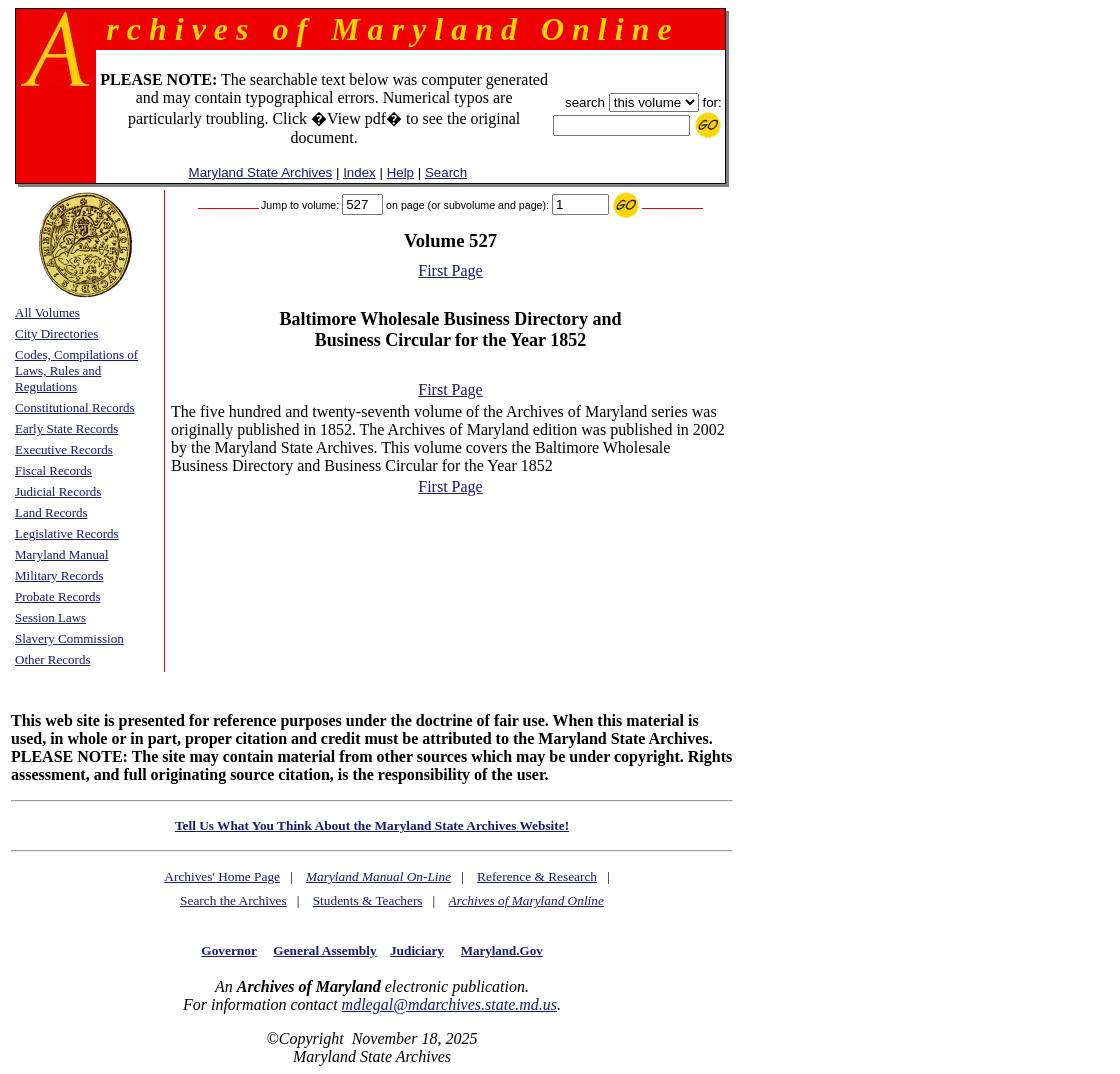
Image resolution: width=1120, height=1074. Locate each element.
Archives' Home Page (222, 876)
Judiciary (417, 950)
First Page (450, 270)
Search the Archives (233, 900)
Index (359, 172)
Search (446, 172)
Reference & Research (537, 876)
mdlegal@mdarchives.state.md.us (449, 1004)
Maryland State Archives (261, 172)
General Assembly (324, 950)
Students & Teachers (368, 900)
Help (400, 172)
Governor (228, 950)
